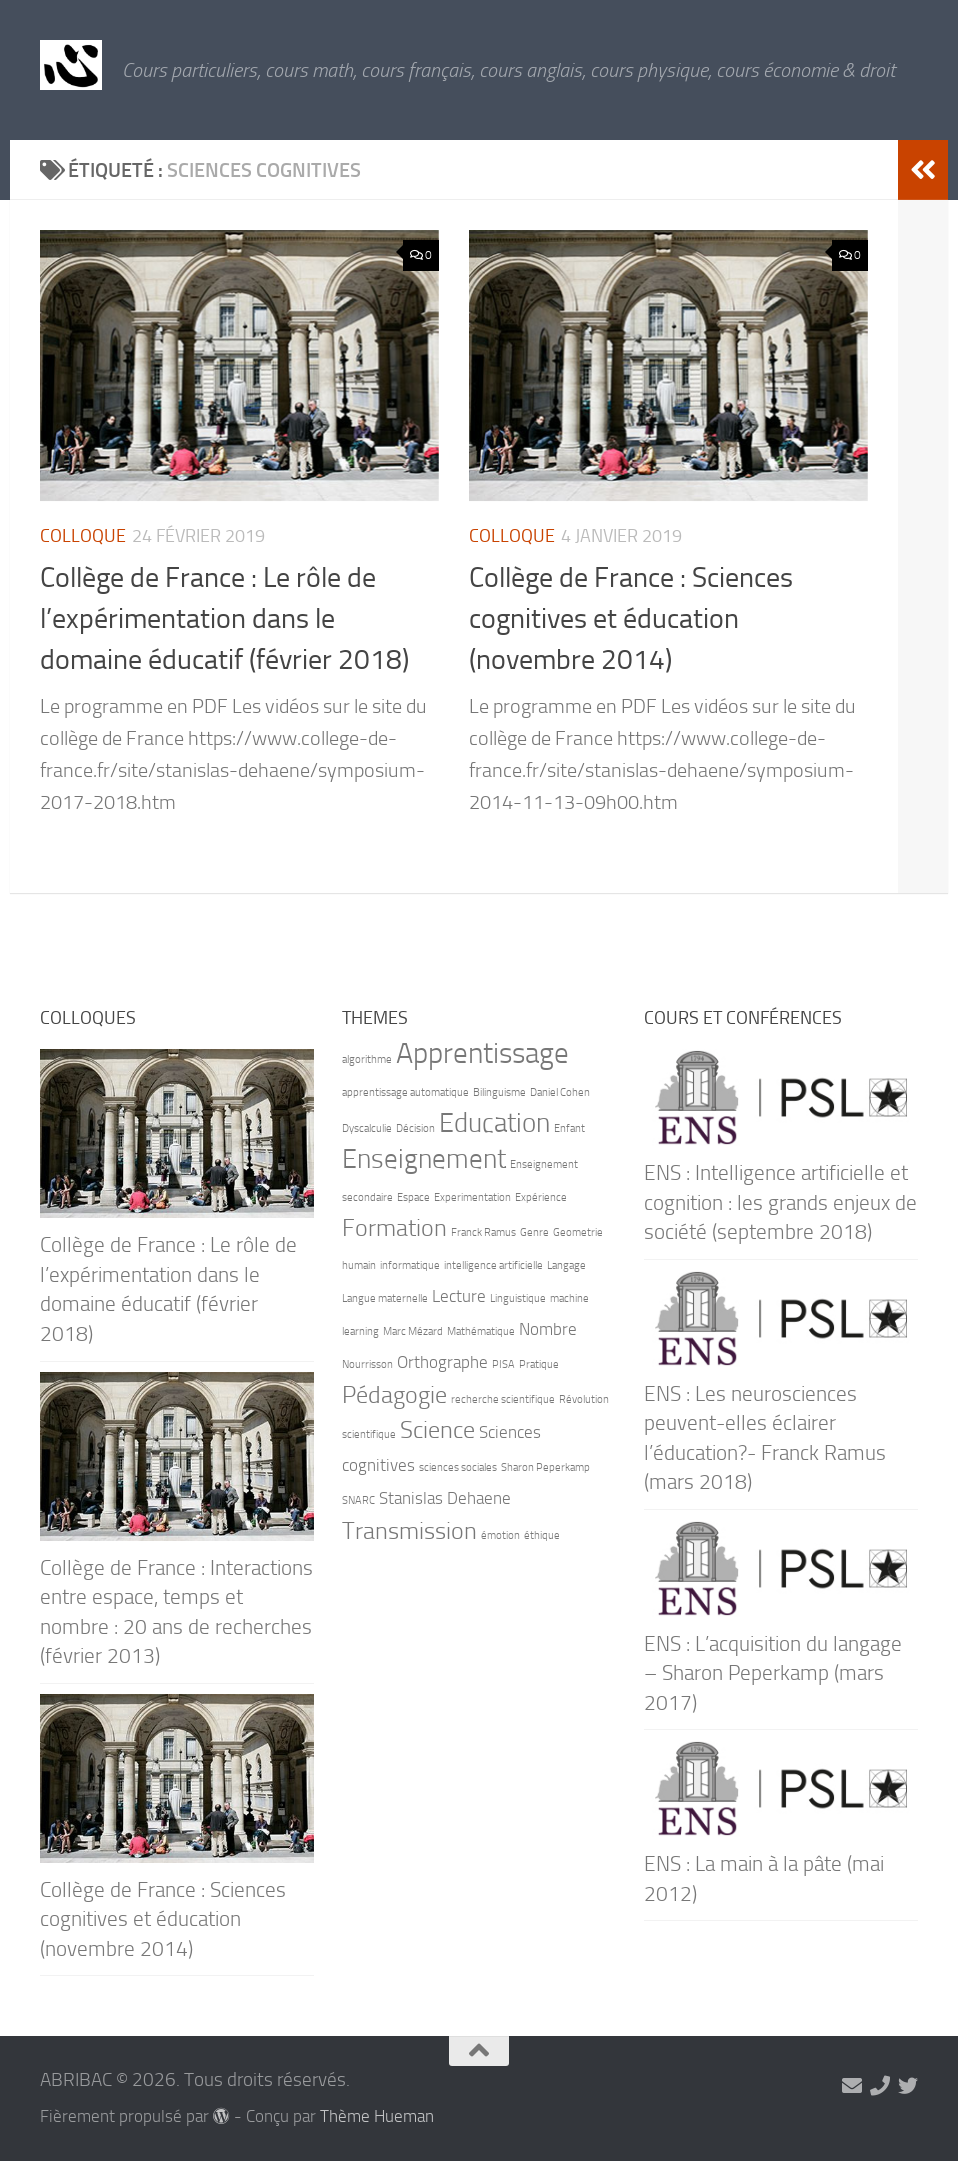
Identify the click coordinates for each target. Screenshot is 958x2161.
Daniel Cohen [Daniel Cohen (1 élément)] (560, 1092)
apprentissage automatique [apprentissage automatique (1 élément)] (405, 1092)
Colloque (83, 536)
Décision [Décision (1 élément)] (415, 1128)
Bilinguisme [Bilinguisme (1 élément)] (499, 1092)
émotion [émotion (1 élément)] (500, 1535)
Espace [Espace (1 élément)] (413, 1197)
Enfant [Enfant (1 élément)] (569, 1128)
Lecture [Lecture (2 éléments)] (459, 1296)
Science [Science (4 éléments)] (437, 1429)
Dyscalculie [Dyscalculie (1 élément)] (367, 1128)
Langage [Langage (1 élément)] (566, 1265)
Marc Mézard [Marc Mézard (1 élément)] (413, 1331)
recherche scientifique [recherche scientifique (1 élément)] (503, 1399)
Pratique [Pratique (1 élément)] (539, 1364)
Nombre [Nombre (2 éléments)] (548, 1329)
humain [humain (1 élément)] (359, 1265)
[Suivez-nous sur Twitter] (908, 2086)
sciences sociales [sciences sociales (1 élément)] (458, 1467)
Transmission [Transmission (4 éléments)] (409, 1530)
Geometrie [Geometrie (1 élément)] (578, 1232)
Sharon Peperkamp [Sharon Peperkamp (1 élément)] (545, 1467)
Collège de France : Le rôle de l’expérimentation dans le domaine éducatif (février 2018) (224, 619)
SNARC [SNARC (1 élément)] (358, 1500)
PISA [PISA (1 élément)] (503, 1364)
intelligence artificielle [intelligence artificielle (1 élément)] (493, 1265)
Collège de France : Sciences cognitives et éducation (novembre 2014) (631, 619)
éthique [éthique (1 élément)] (542, 1535)
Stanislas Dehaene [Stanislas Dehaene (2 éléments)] (445, 1498)
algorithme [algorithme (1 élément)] (367, 1059)
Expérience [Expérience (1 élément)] (541, 1197)
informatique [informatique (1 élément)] (410, 1265)
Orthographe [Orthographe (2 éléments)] (442, 1362)
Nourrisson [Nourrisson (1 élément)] (367, 1364)
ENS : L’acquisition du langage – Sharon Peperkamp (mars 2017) (773, 1673)
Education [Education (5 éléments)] (494, 1123)
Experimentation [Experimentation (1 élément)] (472, 1197)
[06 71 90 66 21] (880, 2086)
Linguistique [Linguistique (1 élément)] (518, 1298)
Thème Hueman (377, 2116)
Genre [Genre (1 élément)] (534, 1232)
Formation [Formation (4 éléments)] (394, 1227)
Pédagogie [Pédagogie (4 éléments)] (394, 1394)
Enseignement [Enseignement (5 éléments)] (424, 1159)
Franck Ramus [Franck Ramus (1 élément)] (483, 1232)
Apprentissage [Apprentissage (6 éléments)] (482, 1053)
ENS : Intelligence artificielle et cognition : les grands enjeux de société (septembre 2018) (780, 1202)
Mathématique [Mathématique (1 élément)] (481, 1331)
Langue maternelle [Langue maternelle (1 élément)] (385, 1298)
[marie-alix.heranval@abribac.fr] (852, 2086)
